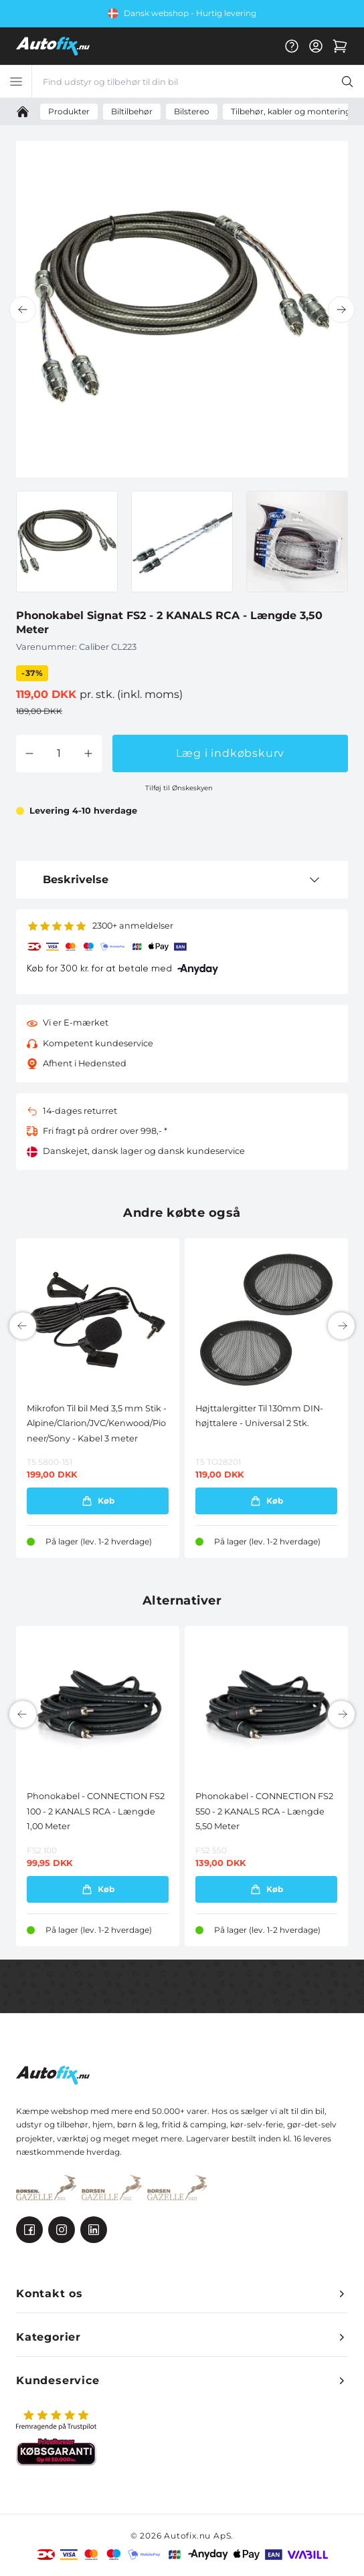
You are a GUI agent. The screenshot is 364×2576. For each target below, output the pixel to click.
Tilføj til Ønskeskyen (179, 788)
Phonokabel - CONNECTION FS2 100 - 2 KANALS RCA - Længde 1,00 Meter (96, 1811)
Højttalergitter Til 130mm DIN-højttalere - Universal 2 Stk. (259, 1415)
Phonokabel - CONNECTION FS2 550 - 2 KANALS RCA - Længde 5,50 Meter (264, 1811)
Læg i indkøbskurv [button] (230, 753)
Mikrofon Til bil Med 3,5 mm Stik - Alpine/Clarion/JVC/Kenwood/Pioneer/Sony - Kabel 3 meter (97, 1423)
